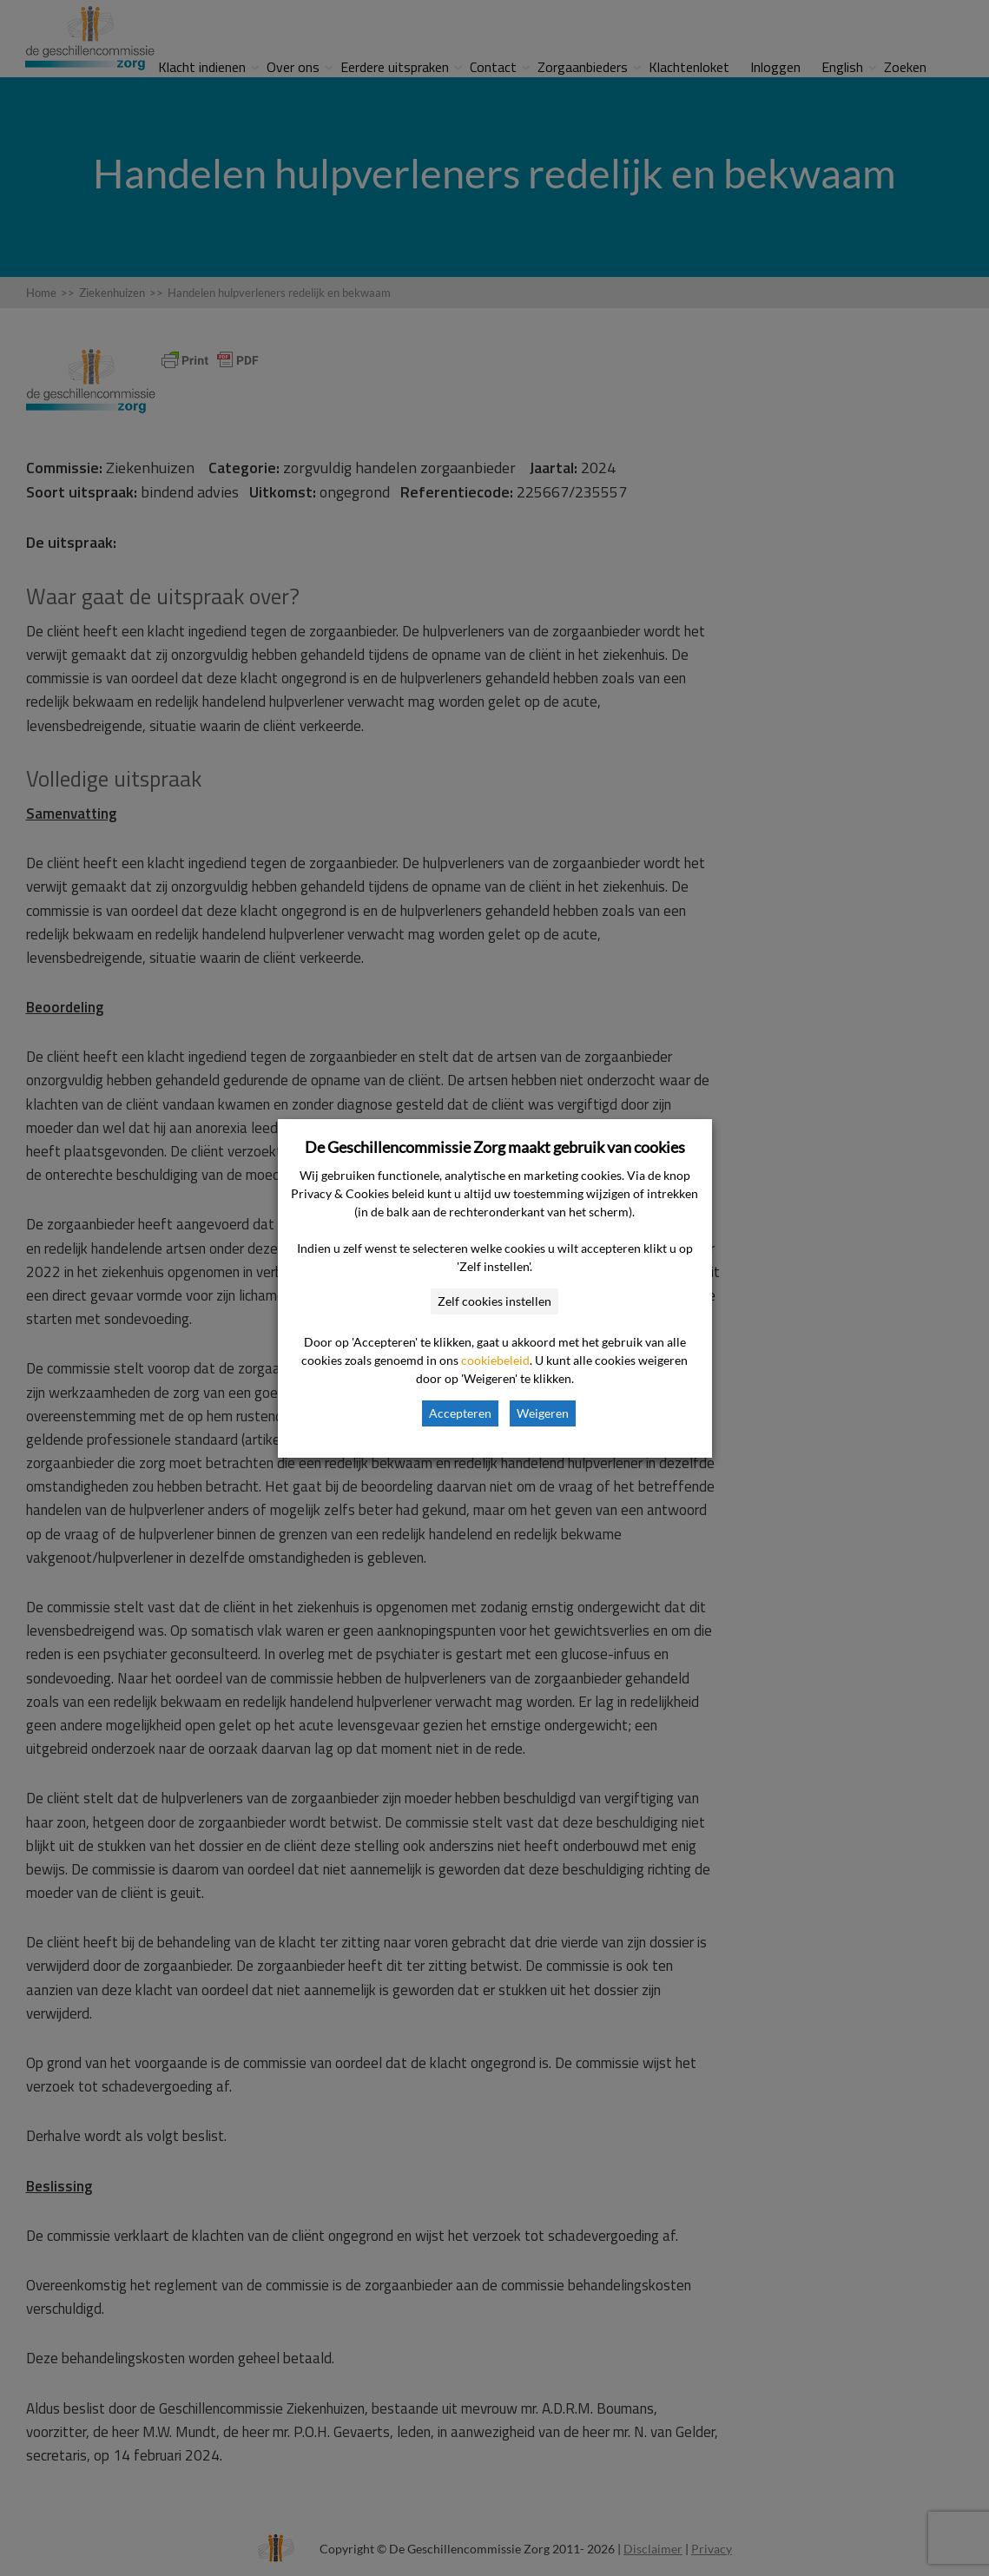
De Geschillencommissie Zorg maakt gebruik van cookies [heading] (495, 1146)
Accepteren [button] (460, 1413)
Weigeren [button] (543, 1413)
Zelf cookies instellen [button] (494, 1301)
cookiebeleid (495, 1360)
